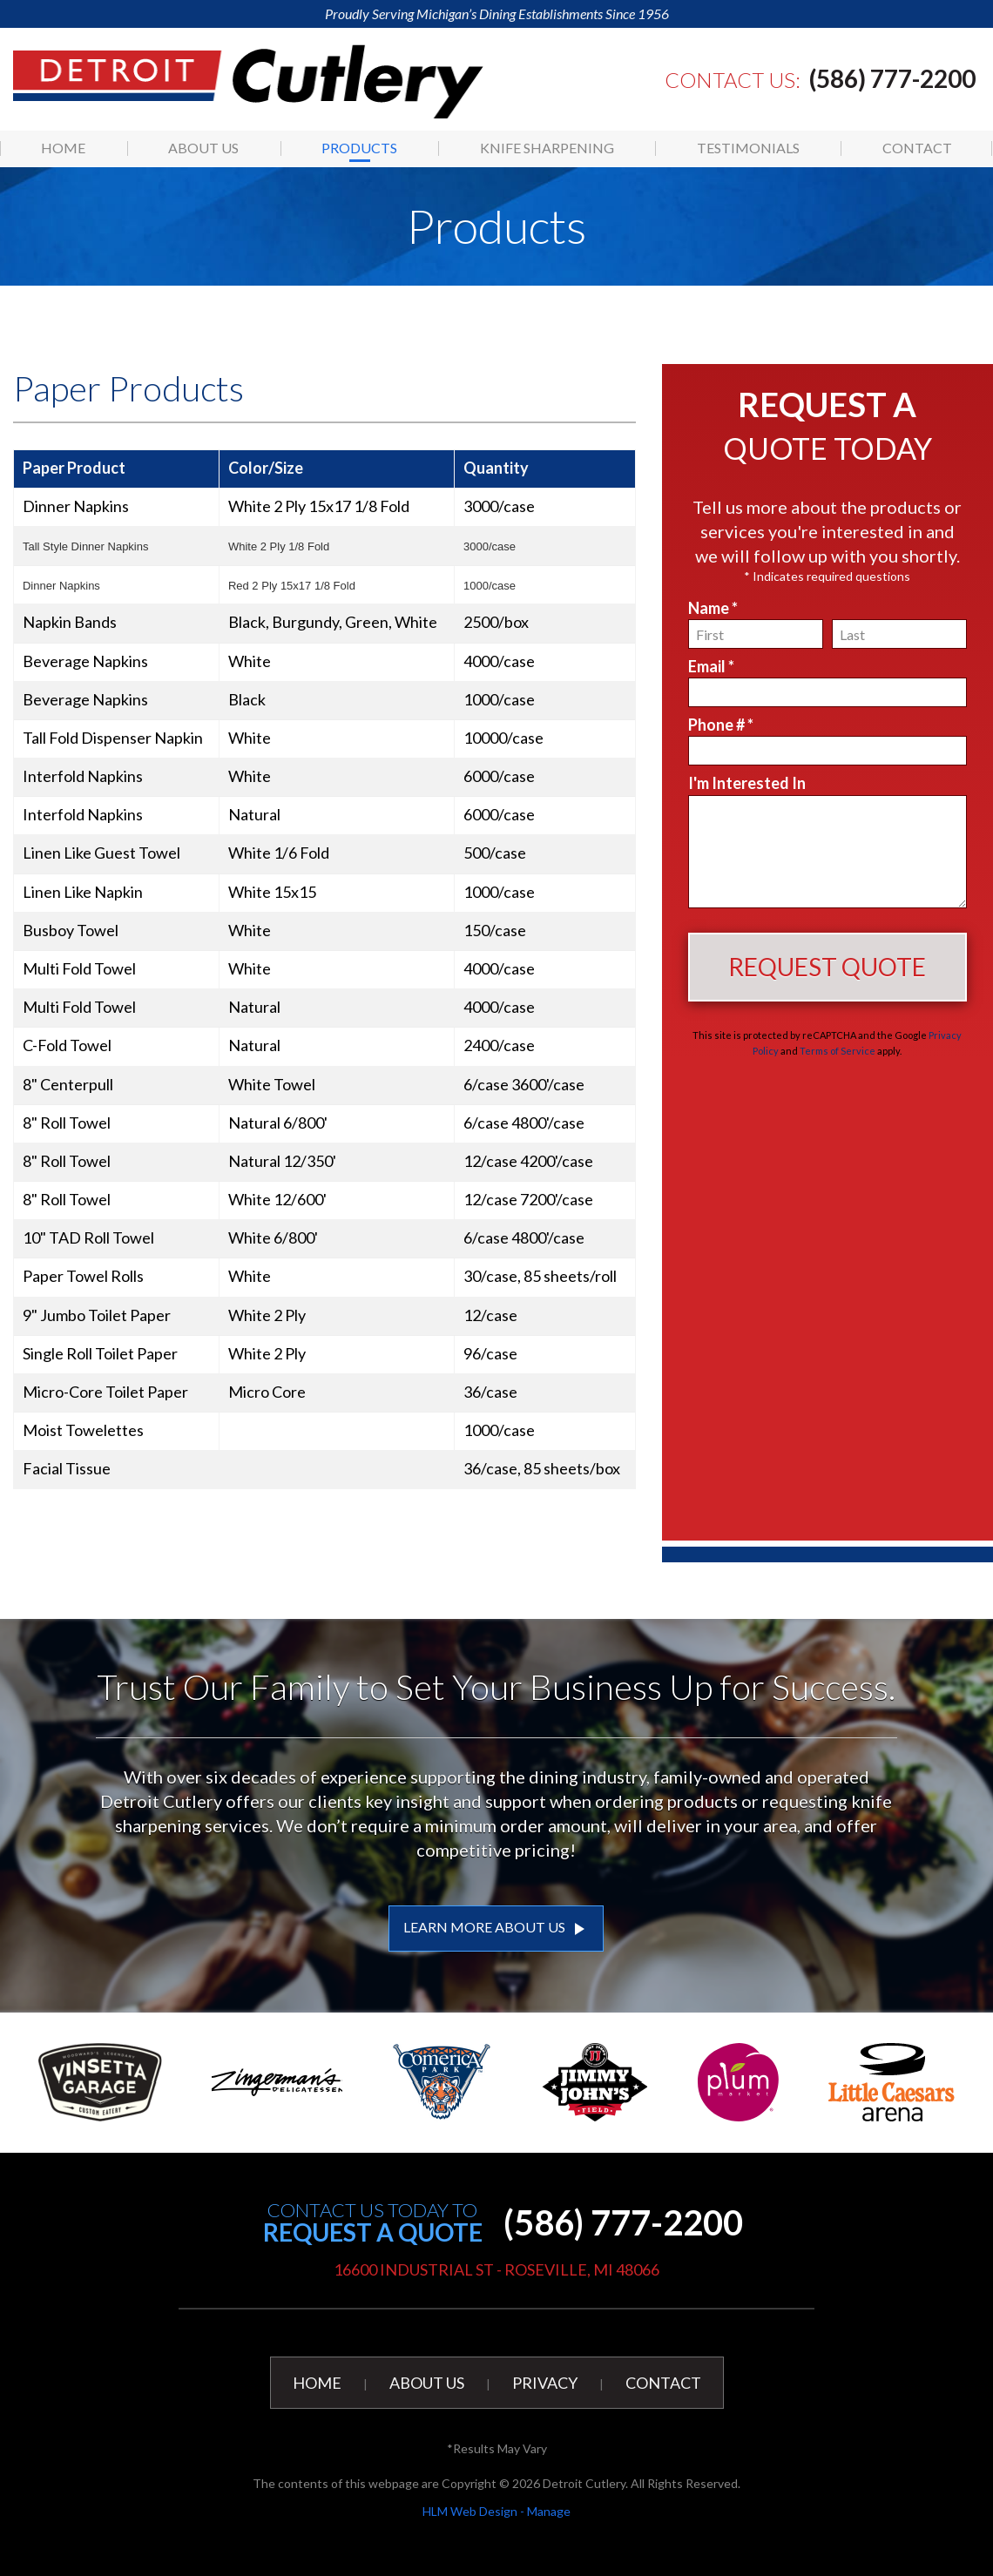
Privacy (545, 2382)
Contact (917, 147)
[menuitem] (63, 148)
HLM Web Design (469, 2511)
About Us (203, 147)
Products (359, 147)
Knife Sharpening (547, 147)
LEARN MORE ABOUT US (496, 1929)
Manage (549, 2511)
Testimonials (748, 147)
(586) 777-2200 (892, 78)
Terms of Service (837, 1050)
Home (63, 147)
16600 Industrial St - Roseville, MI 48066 (496, 2269)
